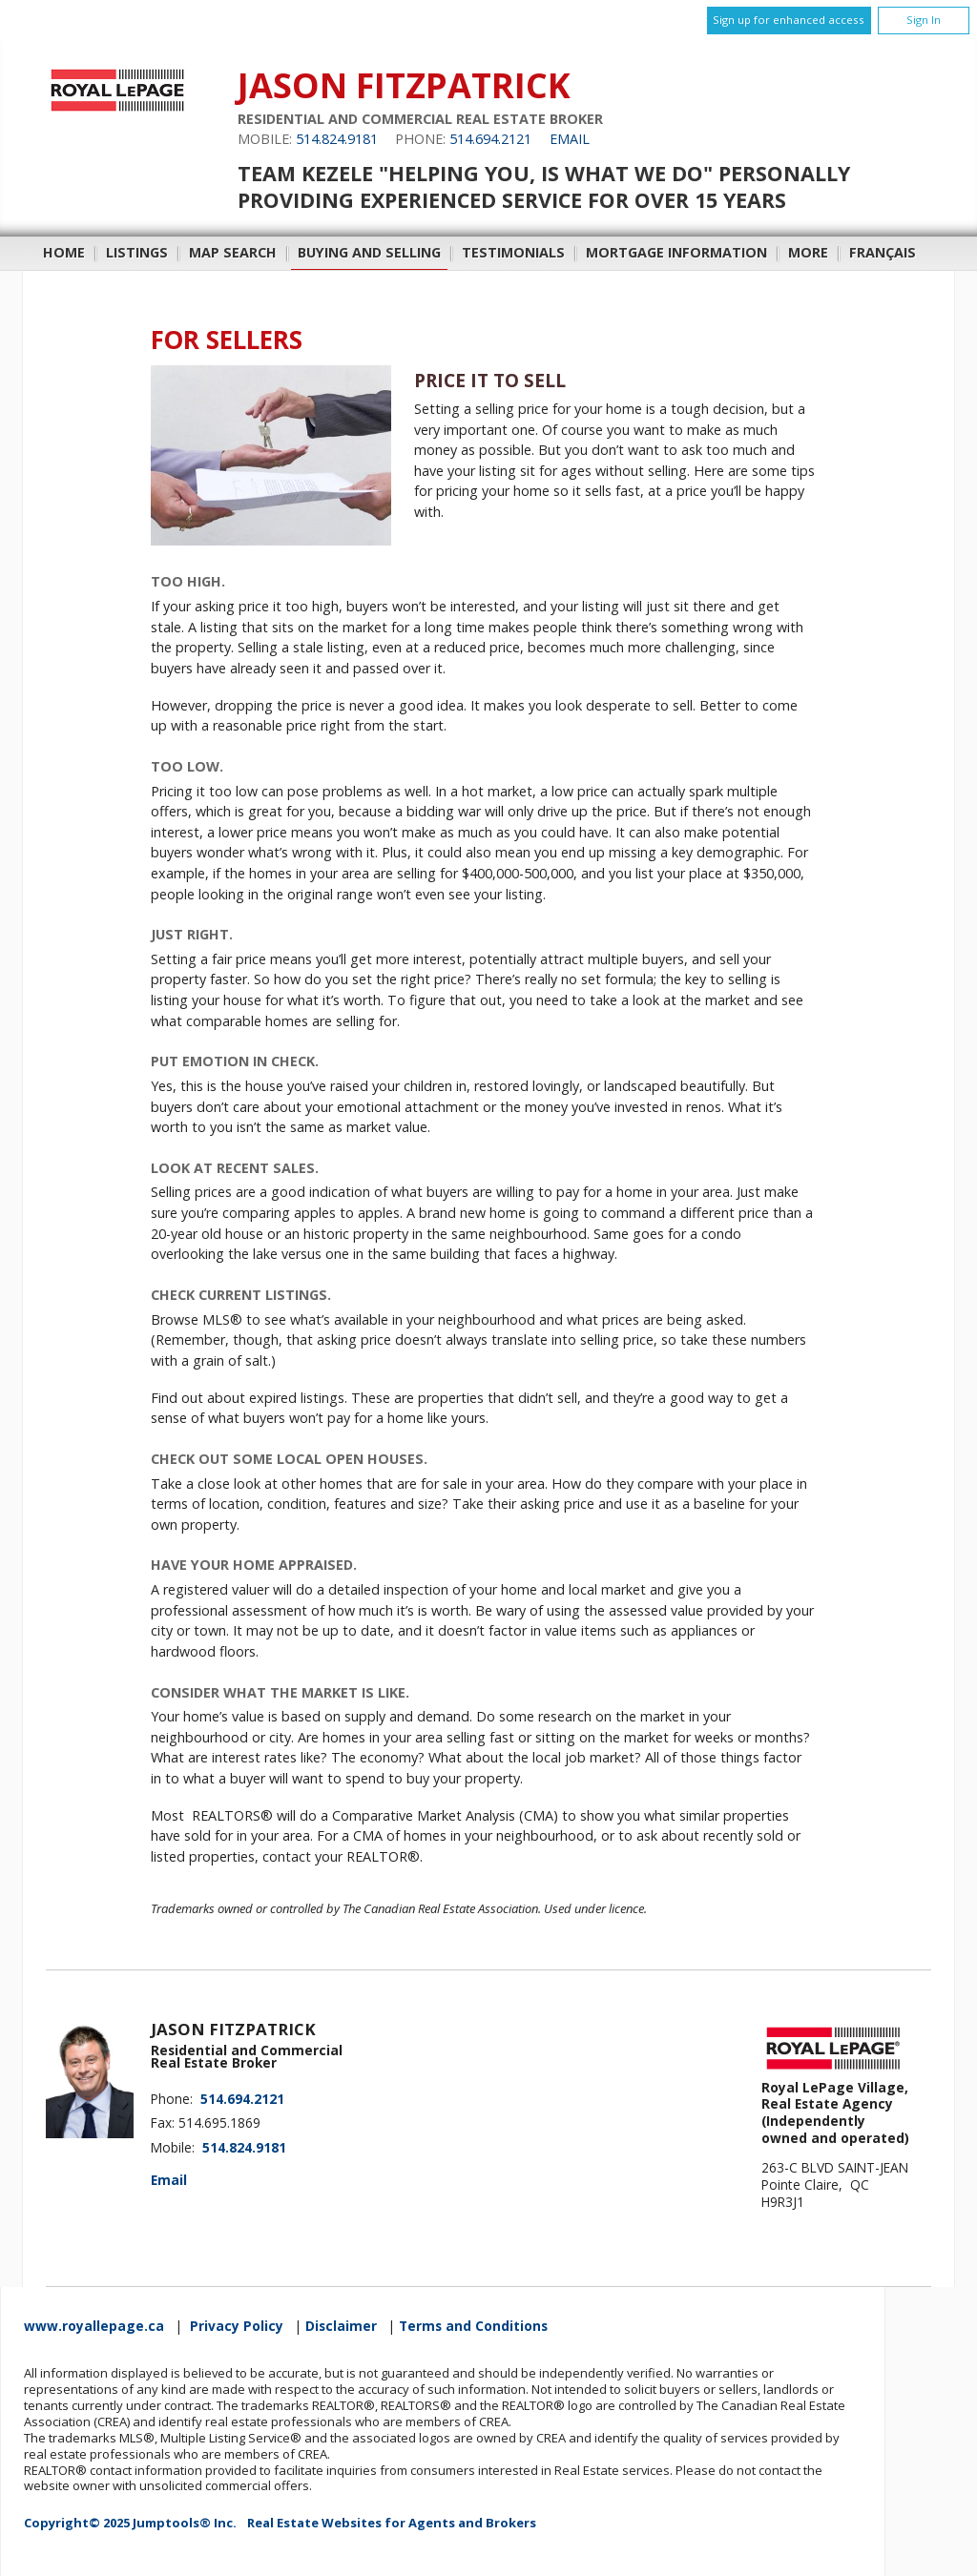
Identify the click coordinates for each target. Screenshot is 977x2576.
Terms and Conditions (473, 2326)
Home (64, 252)
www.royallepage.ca (94, 2326)
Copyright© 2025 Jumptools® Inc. (130, 2522)
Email (570, 139)
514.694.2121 (490, 139)
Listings (137, 252)
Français (882, 252)
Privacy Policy (236, 2326)
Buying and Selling (369, 252)
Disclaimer (341, 2326)
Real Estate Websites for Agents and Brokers (391, 2522)
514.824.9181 (337, 139)
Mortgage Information (676, 252)
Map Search (233, 252)
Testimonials (513, 252)
